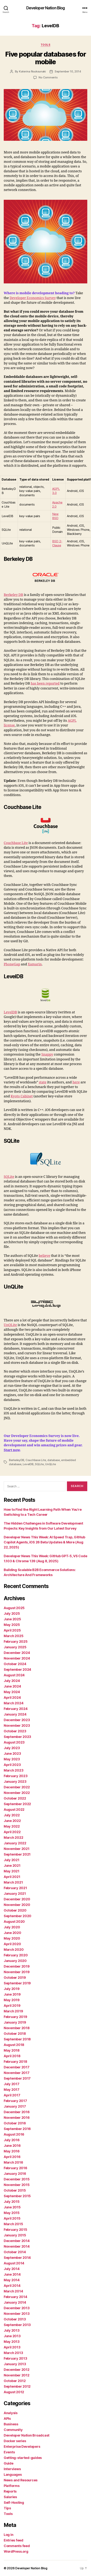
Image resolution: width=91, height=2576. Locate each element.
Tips (7, 2508)
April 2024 (12, 1697)
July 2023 (12, 1748)
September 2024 (17, 1669)
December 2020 (17, 1899)
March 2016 (13, 2162)
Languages (13, 2474)
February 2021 (15, 1888)
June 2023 (12, 1753)
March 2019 (13, 2011)
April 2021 (12, 1877)
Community (13, 2430)
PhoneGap (12, 964)
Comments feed (17, 2546)
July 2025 (12, 1613)
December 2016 (17, 2112)
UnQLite (10, 1325)
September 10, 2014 (68, 71)
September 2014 (17, 2258)
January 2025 (15, 1647)
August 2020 (14, 1922)
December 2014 (17, 2241)
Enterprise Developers (22, 2446)
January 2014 (15, 2302)
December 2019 (17, 1966)
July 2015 (12, 2202)
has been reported (45, 683)
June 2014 (12, 2274)
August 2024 (14, 1675)
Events (9, 2452)
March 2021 (13, 1882)
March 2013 (13, 2353)
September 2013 (17, 2325)
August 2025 (14, 1608)
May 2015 (12, 2213)
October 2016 (15, 2123)
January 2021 (15, 1894)
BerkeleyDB (16, 1460)
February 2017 (15, 2101)
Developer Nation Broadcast (26, 2435)
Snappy (47, 1054)
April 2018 (12, 2056)
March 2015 (13, 2224)
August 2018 (14, 2045)
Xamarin (35, 964)
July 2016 (12, 2140)
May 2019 (12, 2000)
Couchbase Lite (16, 843)
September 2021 (17, 1854)
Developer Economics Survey (33, 298)
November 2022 (17, 1793)
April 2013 (12, 2347)
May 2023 (12, 1759)
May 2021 (11, 1871)
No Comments (48, 77)
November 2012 (16, 2375)
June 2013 (12, 2336)
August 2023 (14, 1742)
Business (11, 2424)
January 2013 (15, 2364)
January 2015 (15, 2235)
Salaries (10, 2497)
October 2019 (15, 1978)
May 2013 (12, 2342)
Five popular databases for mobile (45, 58)
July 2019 (12, 1989)
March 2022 (13, 1837)
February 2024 (16, 1709)
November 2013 (17, 2314)
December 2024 (17, 1653)
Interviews (12, 2469)
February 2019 (15, 2017)
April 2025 (12, 1630)
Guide (8, 2463)
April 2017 (12, 2095)
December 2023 (17, 1720)
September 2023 (17, 1737)
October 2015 (15, 2190)
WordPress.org (16, 2551)
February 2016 (15, 2168)
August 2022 (14, 1809)
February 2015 (15, 2230)
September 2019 (17, 1983)
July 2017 (11, 2084)
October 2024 (15, 1664)
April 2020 (12, 1944)
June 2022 (12, 1821)
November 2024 (17, 1658)
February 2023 (16, 1776)
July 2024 (12, 1681)
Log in (8, 2535)
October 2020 (15, 1910)
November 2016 (17, 2118)
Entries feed (13, 2540)
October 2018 (15, 2034)
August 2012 (14, 2392)
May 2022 (12, 1826)
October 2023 (15, 1731)
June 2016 (12, 2146)
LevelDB (10, 1012)
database (53, 1460)
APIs (7, 2418)
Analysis (11, 2413)
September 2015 (17, 2196)
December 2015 (17, 2179)
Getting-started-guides (23, 2458)
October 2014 (15, 2252)
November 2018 (17, 2028)
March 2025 (13, 1636)
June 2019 (12, 1994)
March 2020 (13, 1950)
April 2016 (12, 2157)
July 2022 (12, 1815)
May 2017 (11, 2090)
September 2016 (17, 2129)
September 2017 (17, 2078)
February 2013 (15, 2358)
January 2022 (15, 1843)
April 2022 (12, 1832)
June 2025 (12, 1619)
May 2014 (12, 2280)
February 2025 (16, 1641)
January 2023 (15, 1781)
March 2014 (13, 2291)
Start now (12, 1450)
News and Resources (20, 2480)
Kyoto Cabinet (22, 1096)
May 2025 (12, 1625)
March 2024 (13, 1703)
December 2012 (16, 2370)
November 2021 (16, 1849)
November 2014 (17, 2246)
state (42, 1082)
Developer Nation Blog (45, 8)
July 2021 (11, 1860)
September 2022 (17, 1804)
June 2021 (12, 1865)
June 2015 (12, 2207)
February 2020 (16, 1955)
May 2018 (12, 2050)
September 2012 (17, 2386)
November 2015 (17, 2185)
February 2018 (15, 2062)
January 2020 (15, 1961)
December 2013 (17, 2308)
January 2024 (15, 1714)
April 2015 (12, 2218)
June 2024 (12, 1686)
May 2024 (12, 1692)
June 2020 (12, 1933)
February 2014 (15, 2297)
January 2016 (15, 2174)
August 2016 (14, 2134)
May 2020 (12, 1938)
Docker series (15, 2441)
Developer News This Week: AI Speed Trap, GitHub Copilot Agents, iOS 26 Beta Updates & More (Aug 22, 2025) (44, 1542)
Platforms (12, 2486)
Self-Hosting (14, 2502)
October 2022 (15, 1798)
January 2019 (15, 2022)
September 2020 (17, 1916)
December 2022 (17, 1787)
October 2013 (15, 2319)
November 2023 (17, 1725)
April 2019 (12, 2006)
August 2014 (14, 2263)
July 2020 (12, 1927)
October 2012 (15, 2381)
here (76, 1082)
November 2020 (17, 1905)
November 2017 (16, 2073)
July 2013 (12, 2330)
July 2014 (12, 2269)
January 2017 (15, 2106)
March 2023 (13, 1770)
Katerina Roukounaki (32, 71)
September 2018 (17, 2039)
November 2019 (17, 1972)
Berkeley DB (13, 595)
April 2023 (12, 1765)
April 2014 (12, 2286)
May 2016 (12, 2151)
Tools (46, 44)
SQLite (9, 1177)
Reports (10, 2491)
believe (44, 1256)
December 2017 (16, 2067)
